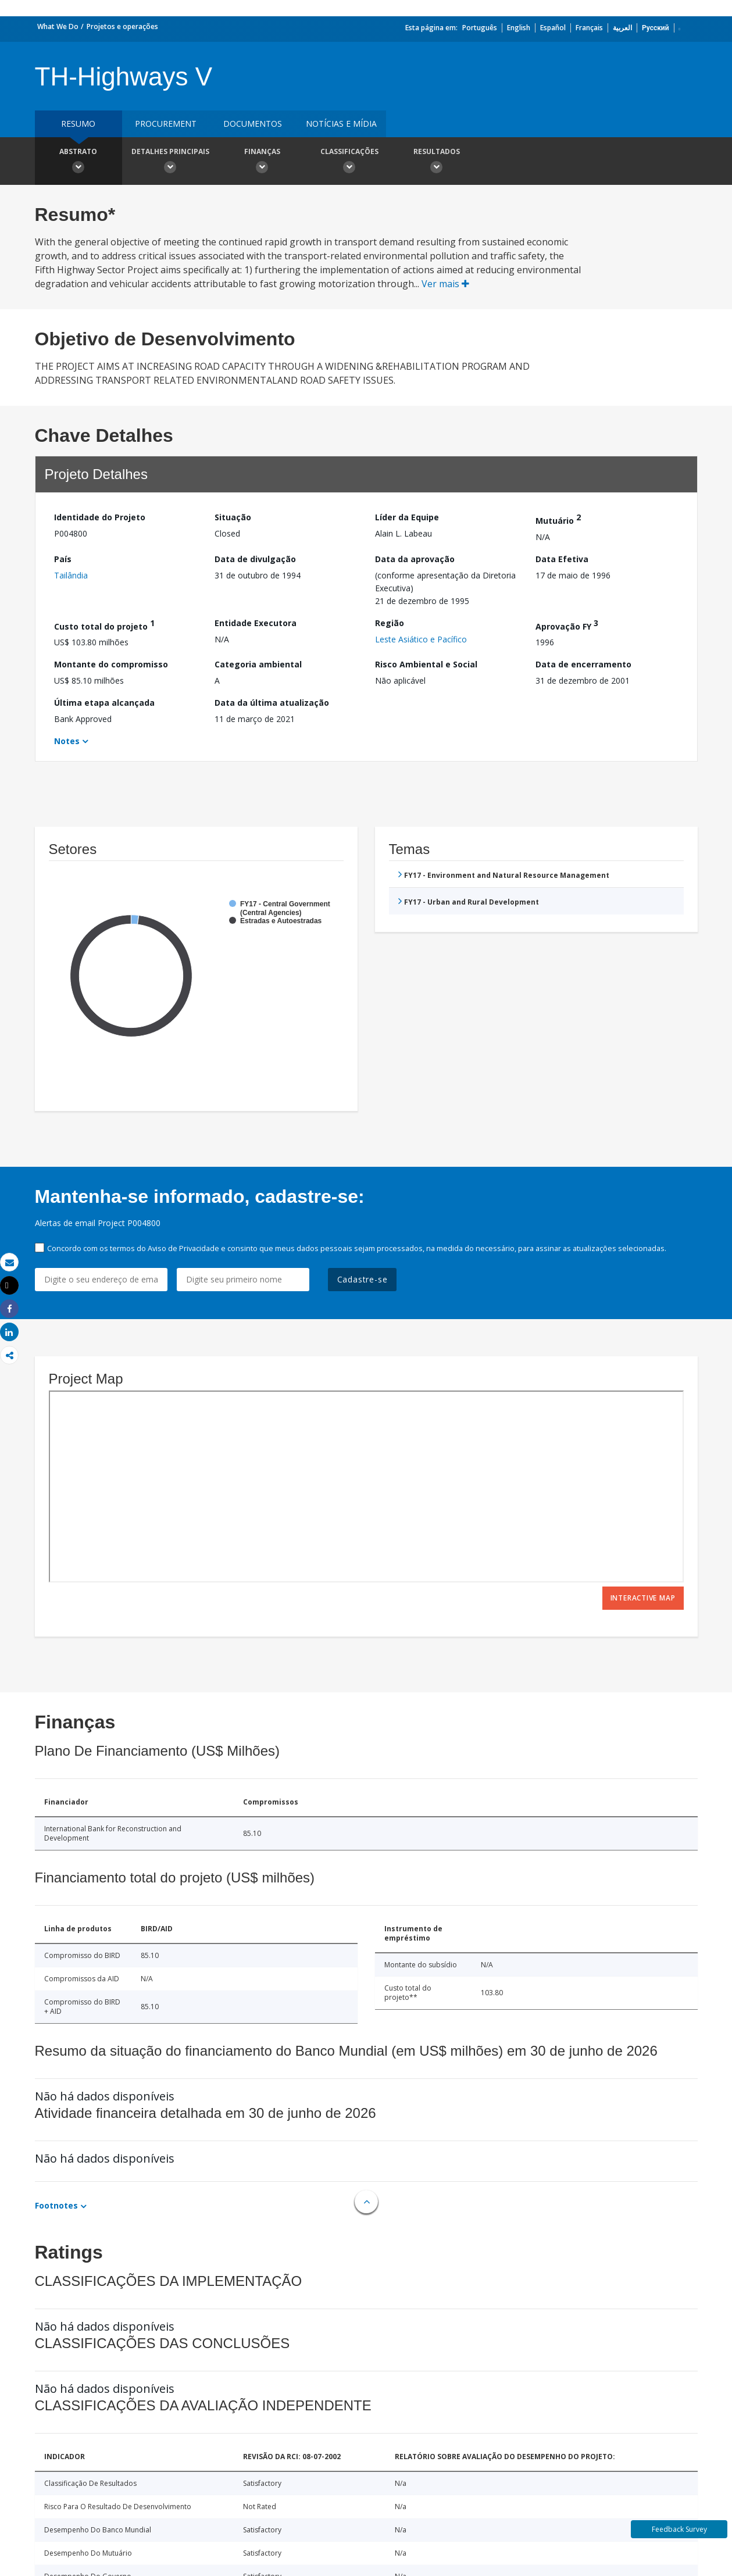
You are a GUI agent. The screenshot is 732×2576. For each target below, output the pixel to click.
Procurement (166, 123)
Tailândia (71, 575)
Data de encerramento (583, 664)
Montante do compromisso (111, 664)
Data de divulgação (255, 558)
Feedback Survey (679, 2529)
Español (553, 28)
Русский (655, 28)
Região (389, 622)
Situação (233, 517)
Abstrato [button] (78, 162)
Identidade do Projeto (99, 517)
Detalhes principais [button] (170, 162)
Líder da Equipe (407, 517)
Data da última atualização (272, 702)
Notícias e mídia (341, 123)
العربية (622, 28)
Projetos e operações (122, 26)
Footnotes (56, 2205)
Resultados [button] (436, 162)
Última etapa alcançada (104, 702)
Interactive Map (643, 1598)
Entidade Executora (256, 622)
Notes (67, 740)
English (518, 28)
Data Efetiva (561, 558)
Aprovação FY (566, 624)
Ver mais (445, 283)
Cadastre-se (362, 1279)
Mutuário (558, 519)
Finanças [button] (262, 162)
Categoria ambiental (258, 664)
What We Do (57, 26)
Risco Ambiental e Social (426, 664)
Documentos (252, 123)
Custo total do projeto (104, 624)
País (63, 558)
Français (589, 28)
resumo (78, 123)
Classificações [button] (349, 162)
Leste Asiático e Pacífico (421, 639)
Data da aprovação (415, 558)
